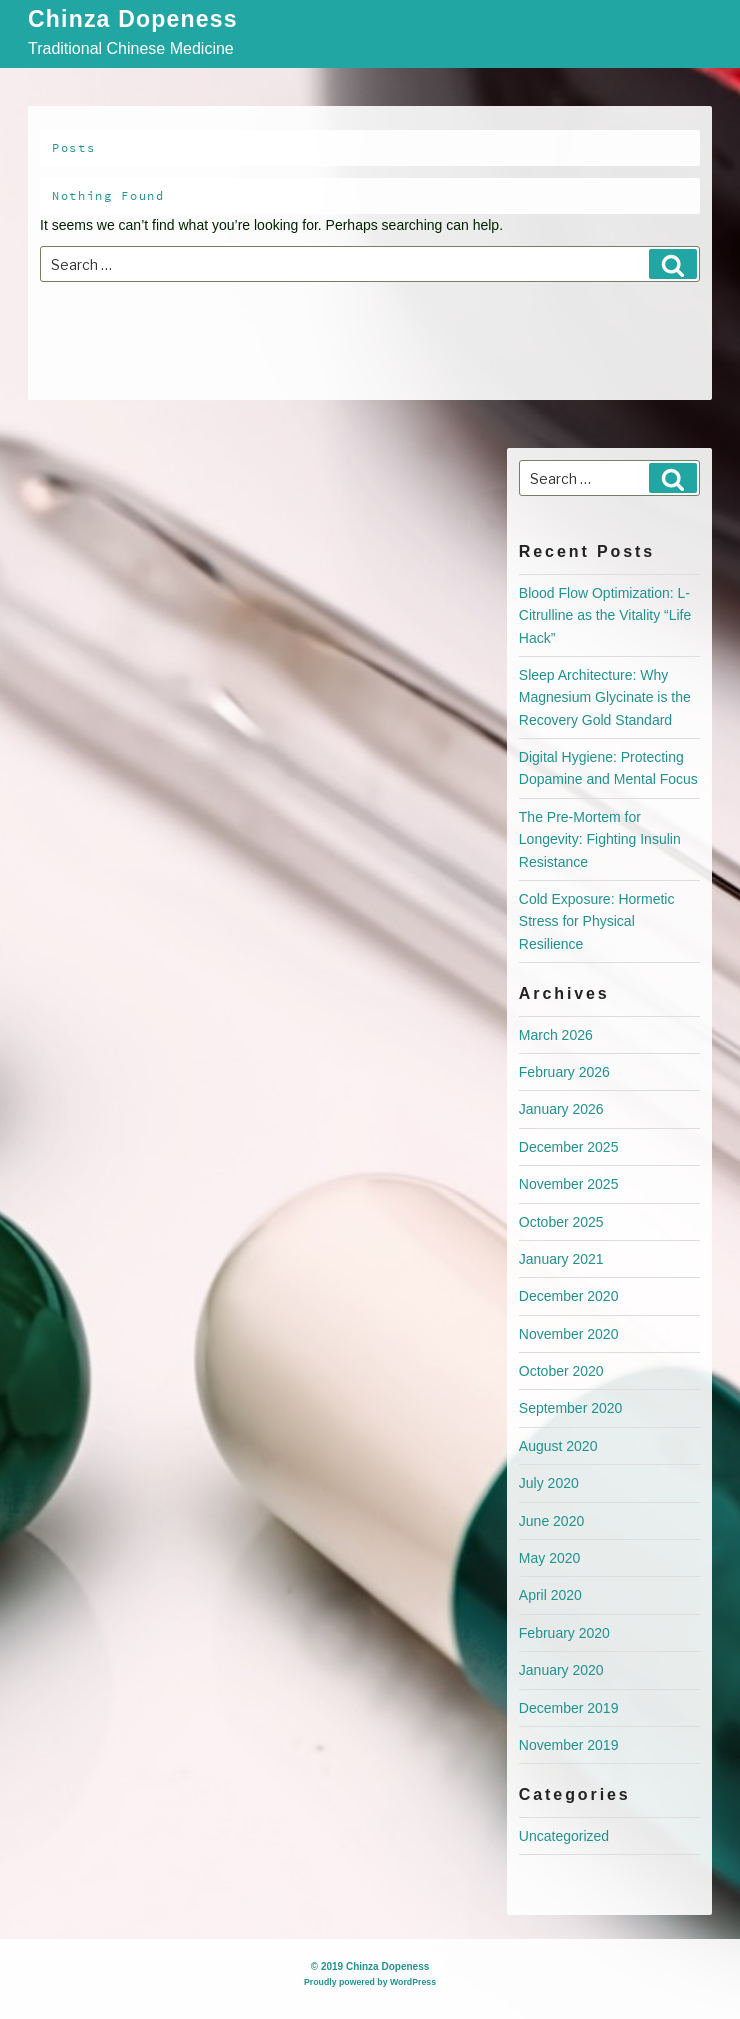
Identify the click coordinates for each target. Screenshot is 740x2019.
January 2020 (561, 1670)
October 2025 (561, 1222)
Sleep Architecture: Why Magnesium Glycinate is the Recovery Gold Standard (605, 697)
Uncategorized (564, 1836)
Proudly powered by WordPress (370, 1982)
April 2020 (550, 1595)
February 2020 (564, 1633)
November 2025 (569, 1184)
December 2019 (569, 1708)
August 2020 (558, 1446)
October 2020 (561, 1371)
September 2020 (571, 1408)
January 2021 (561, 1259)
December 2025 (569, 1147)
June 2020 (551, 1521)
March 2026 (556, 1035)
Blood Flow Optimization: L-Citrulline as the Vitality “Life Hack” (605, 615)
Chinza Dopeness (133, 20)
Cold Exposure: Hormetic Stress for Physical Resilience (597, 921)
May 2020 (549, 1558)
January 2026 (561, 1109)
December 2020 (569, 1296)
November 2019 (569, 1745)
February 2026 (564, 1072)
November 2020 (569, 1334)
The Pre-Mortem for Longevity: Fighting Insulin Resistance (600, 839)
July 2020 (549, 1483)
